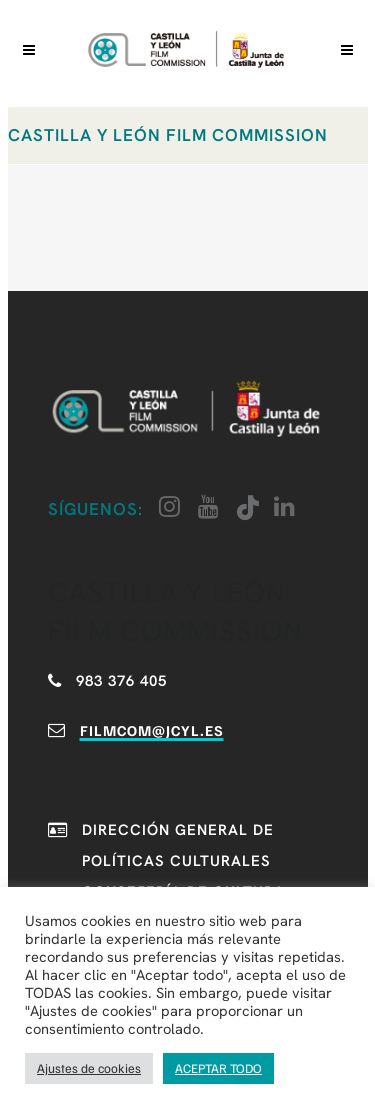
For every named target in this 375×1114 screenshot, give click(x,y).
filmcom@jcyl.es (152, 730)
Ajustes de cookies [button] (89, 1068)
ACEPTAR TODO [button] (218, 1068)
